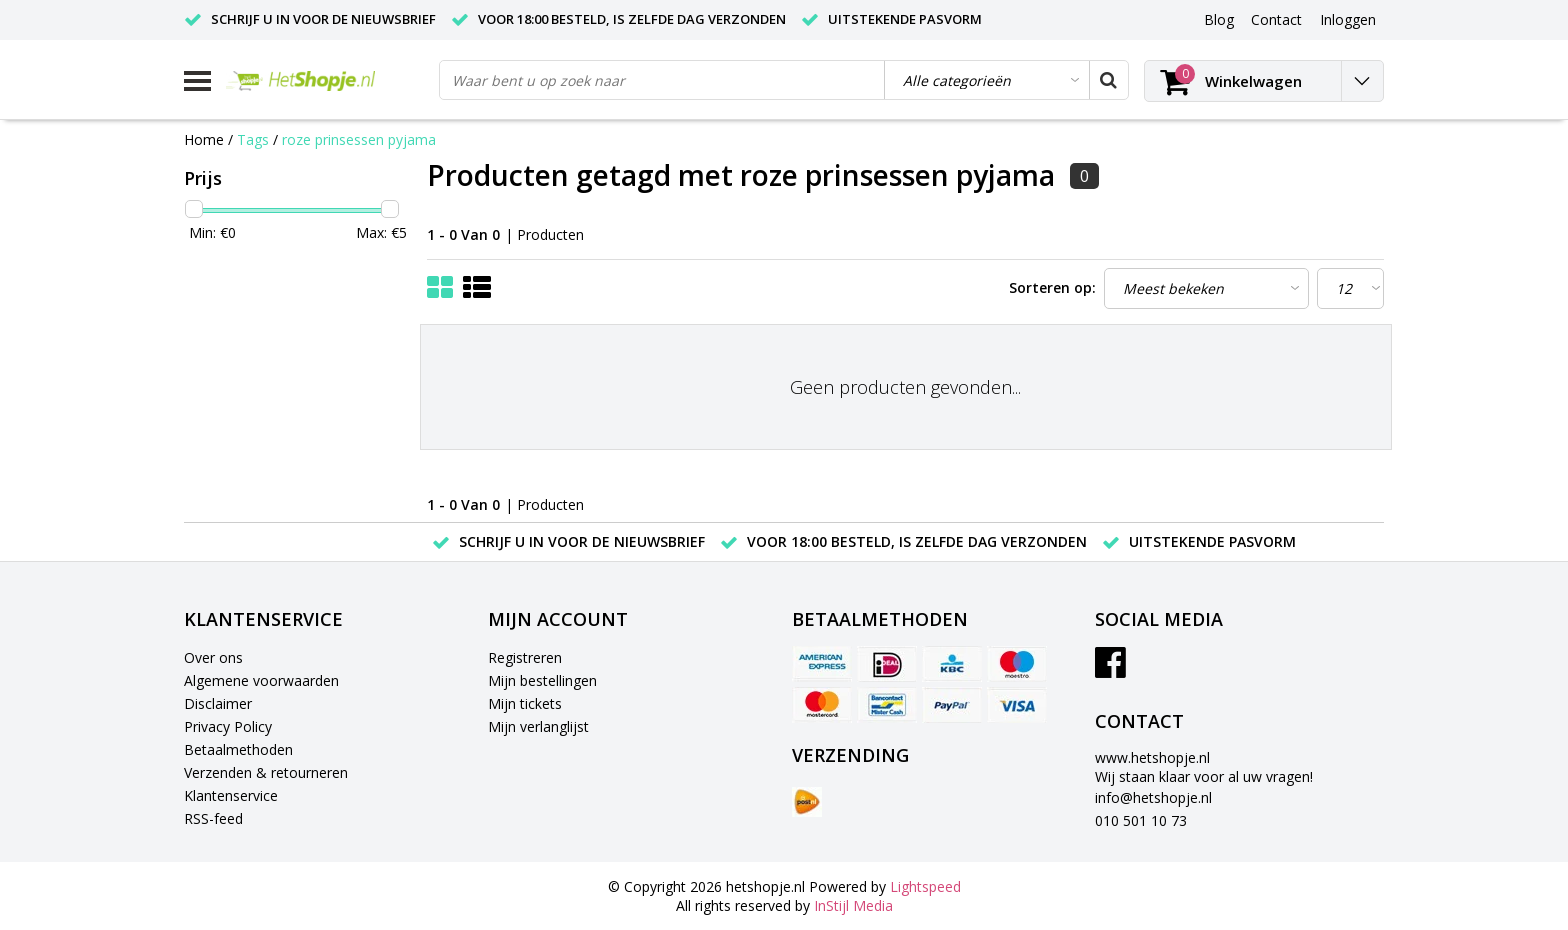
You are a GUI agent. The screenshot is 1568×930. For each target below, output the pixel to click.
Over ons (213, 657)
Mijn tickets (525, 703)
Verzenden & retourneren (266, 772)
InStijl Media (853, 905)
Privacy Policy (228, 726)
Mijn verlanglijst (538, 726)
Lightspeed (925, 886)
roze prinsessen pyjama (359, 139)
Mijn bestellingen (542, 680)
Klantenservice (231, 795)
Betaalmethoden (238, 749)
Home (204, 139)
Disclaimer (218, 703)
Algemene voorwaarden (261, 680)
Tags (253, 139)
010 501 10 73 (1141, 820)
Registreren (525, 657)
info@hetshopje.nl (1153, 797)
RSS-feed (213, 818)
